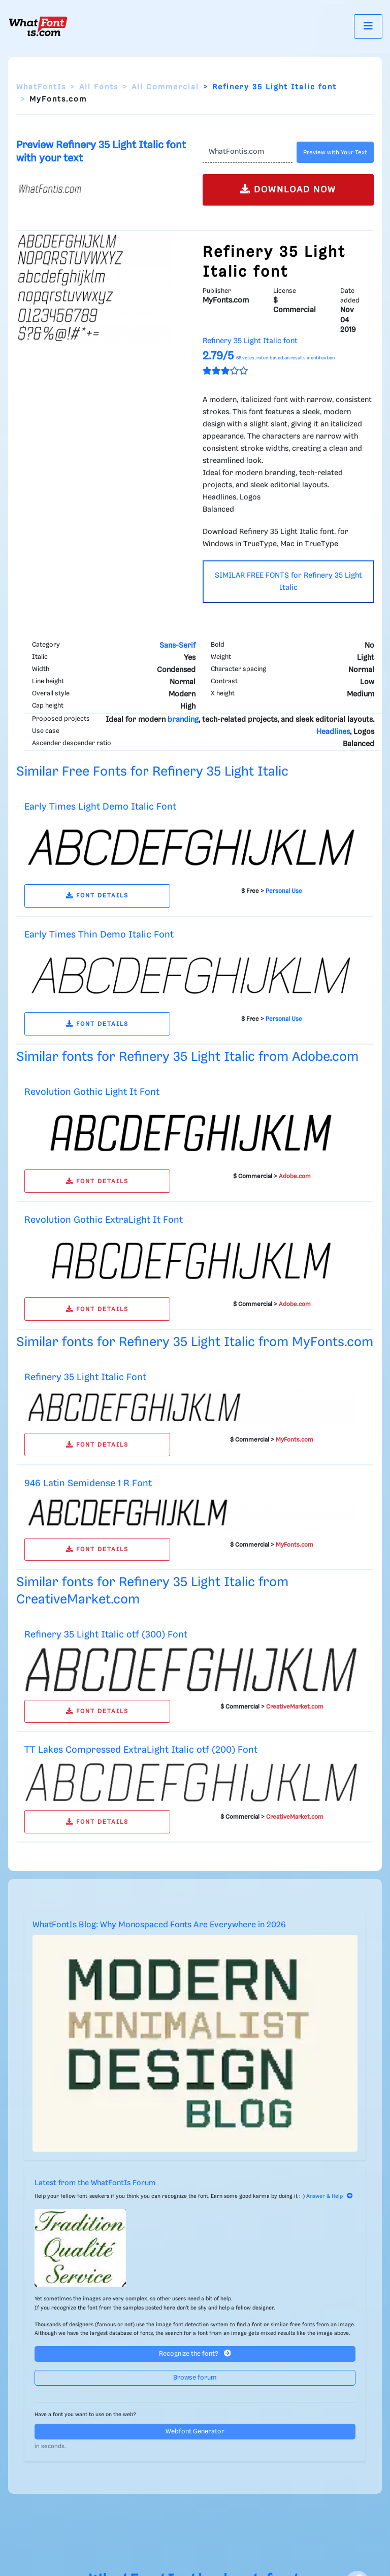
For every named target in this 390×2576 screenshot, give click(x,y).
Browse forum (195, 2377)
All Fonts (98, 87)
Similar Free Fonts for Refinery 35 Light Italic (152, 772)
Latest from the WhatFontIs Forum (95, 2183)
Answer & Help (329, 2196)
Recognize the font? (195, 2353)
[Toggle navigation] (368, 26)
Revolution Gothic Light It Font (91, 1092)
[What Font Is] (38, 26)
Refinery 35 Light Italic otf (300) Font (105, 1635)
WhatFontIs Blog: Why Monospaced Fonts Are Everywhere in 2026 (159, 1925)
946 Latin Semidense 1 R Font (88, 1483)
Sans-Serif (177, 646)
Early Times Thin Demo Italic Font (99, 935)
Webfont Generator (195, 2431)
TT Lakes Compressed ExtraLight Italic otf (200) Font (140, 1750)
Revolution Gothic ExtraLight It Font (103, 1220)
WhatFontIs (41, 87)
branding (183, 720)
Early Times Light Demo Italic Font (100, 807)
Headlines (333, 732)
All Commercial (165, 87)
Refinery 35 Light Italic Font (85, 1377)
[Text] (247, 152)
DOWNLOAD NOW (288, 189)
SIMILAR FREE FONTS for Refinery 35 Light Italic (288, 582)
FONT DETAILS (97, 895)
